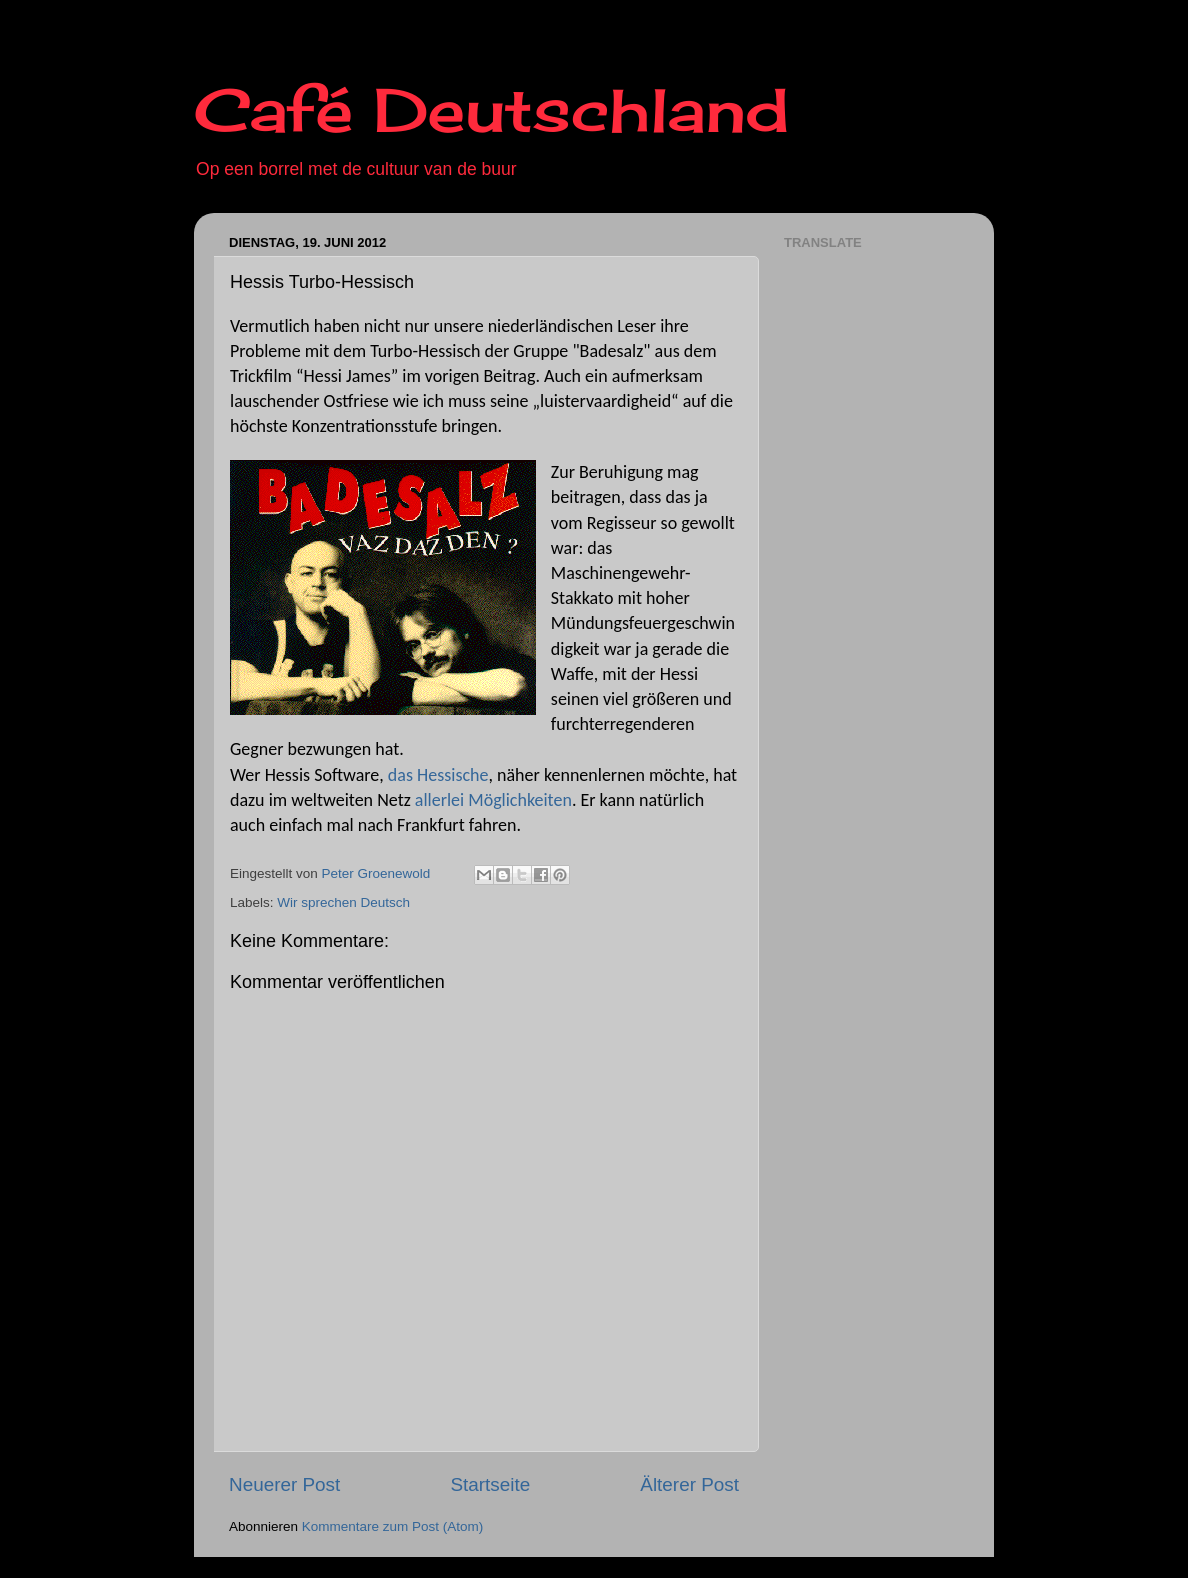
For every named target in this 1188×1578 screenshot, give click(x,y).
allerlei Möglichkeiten (493, 800)
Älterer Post (689, 1484)
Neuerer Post (284, 1484)
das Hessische (438, 775)
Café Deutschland (491, 109)
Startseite (490, 1484)
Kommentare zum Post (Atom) (393, 1526)
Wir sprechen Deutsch (343, 902)
